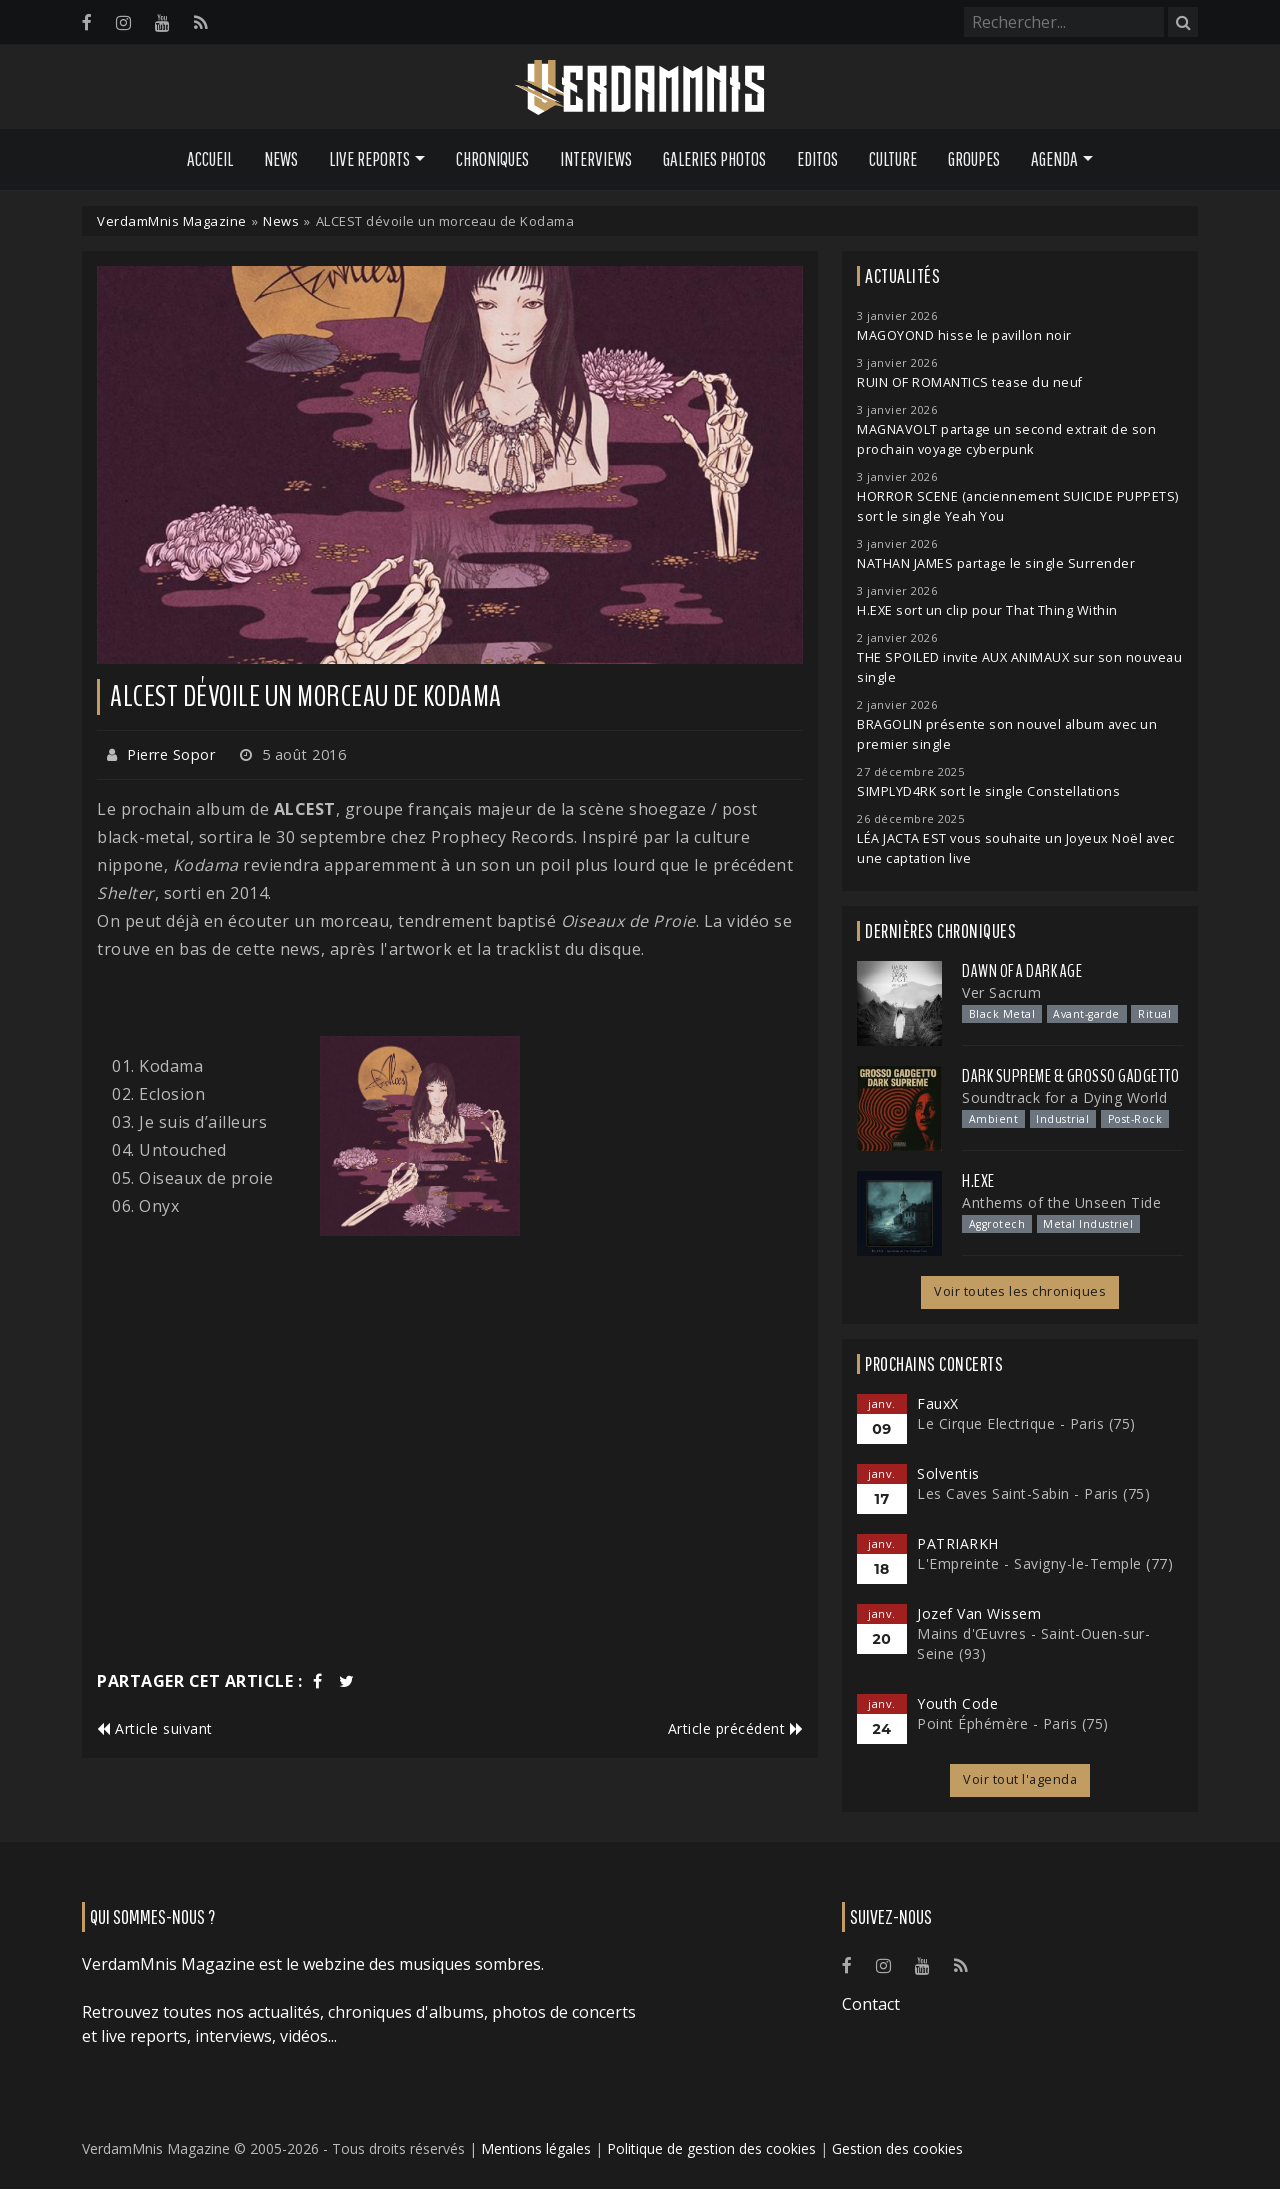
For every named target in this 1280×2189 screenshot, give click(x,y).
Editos (817, 159)
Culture (893, 159)
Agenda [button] (1054, 159)
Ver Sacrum (1001, 992)
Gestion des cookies (897, 2148)
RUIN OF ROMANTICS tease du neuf (970, 382)
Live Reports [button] (369, 159)
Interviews (596, 159)
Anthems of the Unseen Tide (1061, 1202)
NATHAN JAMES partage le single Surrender (996, 563)
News (281, 159)
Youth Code (957, 1703)
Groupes (974, 159)
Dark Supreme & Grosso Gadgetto (1070, 1076)
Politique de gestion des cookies (711, 2148)
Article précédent (736, 1728)
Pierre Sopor (171, 754)
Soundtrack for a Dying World (1064, 1097)
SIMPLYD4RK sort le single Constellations (988, 791)
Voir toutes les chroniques (1020, 1291)
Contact (871, 2004)
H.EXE (978, 1181)
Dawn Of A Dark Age (1022, 971)
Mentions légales (536, 2148)
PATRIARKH (958, 1543)
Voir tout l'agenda (1020, 1779)
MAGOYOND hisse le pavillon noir (964, 335)
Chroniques (492, 159)
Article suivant (155, 1728)
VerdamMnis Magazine (172, 221)
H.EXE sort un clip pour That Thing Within (987, 610)
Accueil (210, 159)
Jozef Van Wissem (979, 1613)
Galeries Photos (714, 159)
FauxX (938, 1403)
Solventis (948, 1473)
